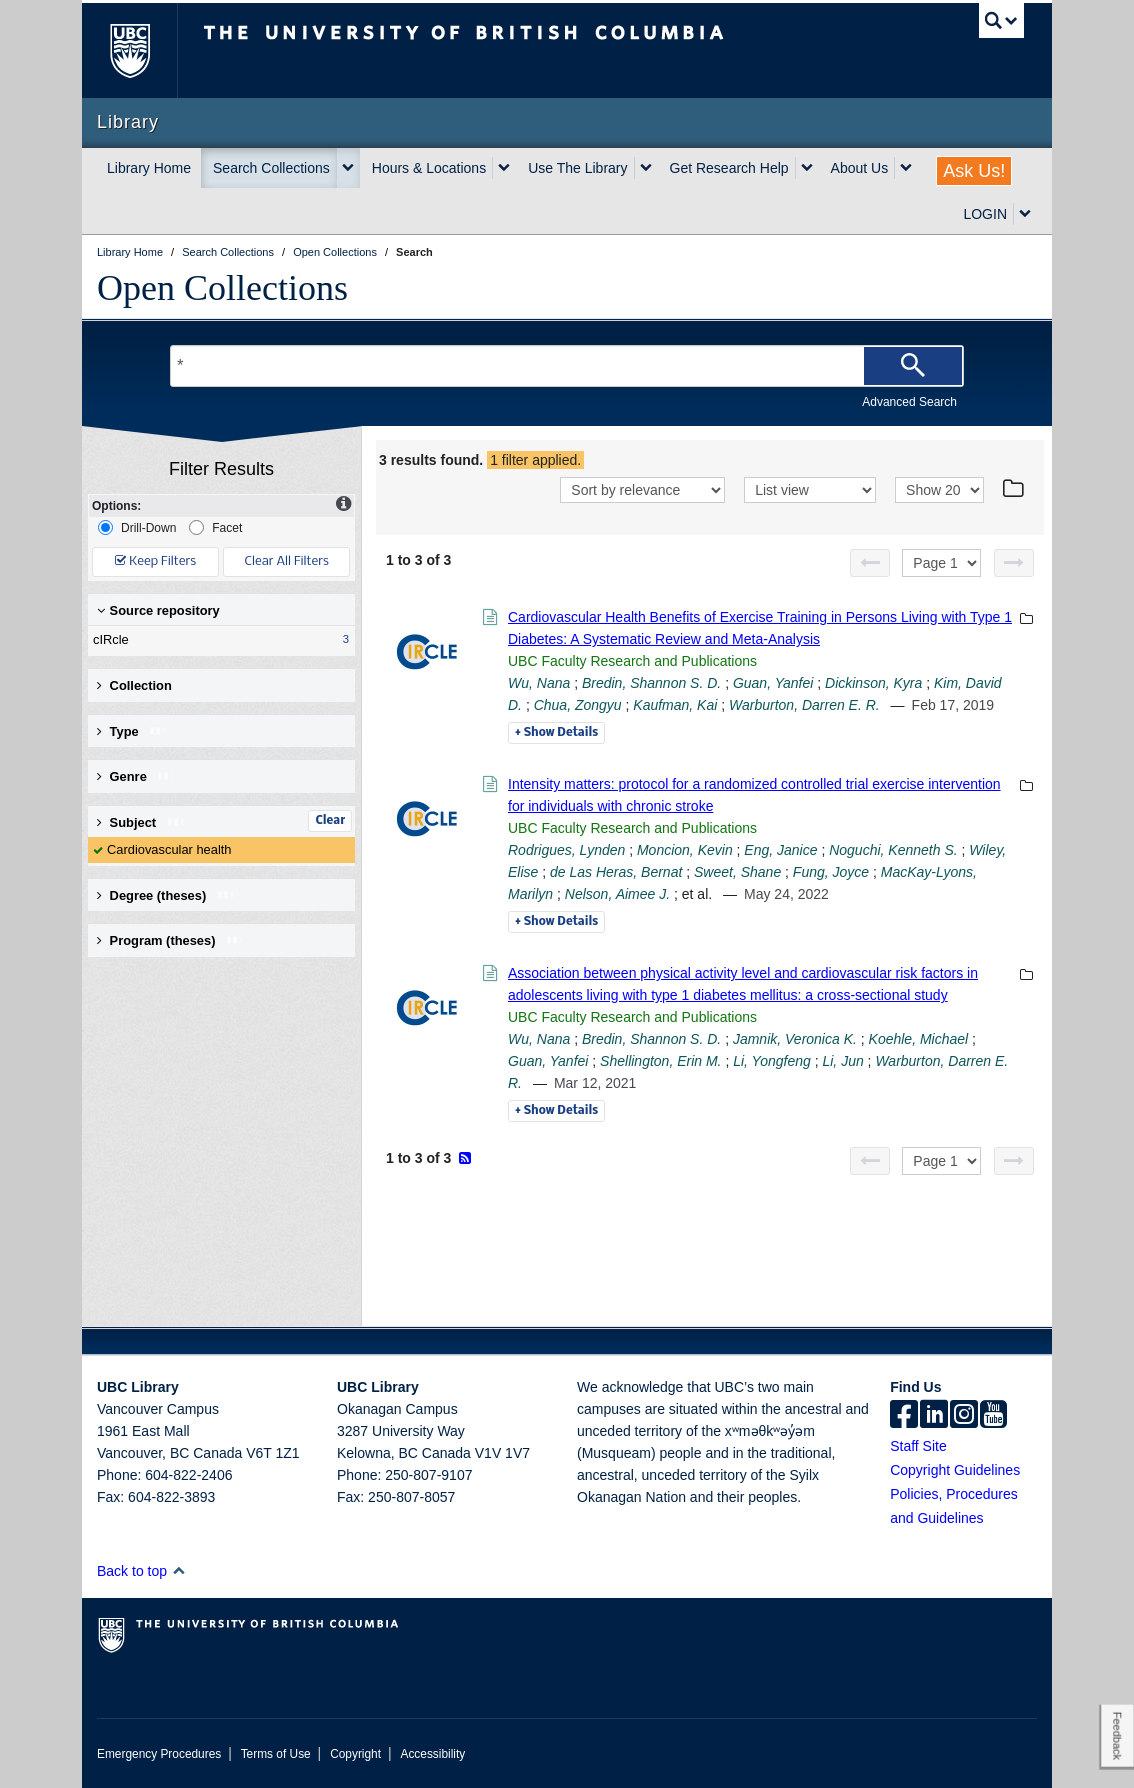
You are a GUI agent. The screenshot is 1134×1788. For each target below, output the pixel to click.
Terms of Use (276, 1754)
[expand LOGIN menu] (1025, 214)
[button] (178, 1570)
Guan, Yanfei (773, 683)
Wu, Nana (539, 683)
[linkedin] (934, 1416)
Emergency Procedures (159, 1754)
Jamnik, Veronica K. (795, 1039)
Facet (215, 527)
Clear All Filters (287, 561)
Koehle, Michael (919, 1039)
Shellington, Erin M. (660, 1061)
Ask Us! (974, 171)
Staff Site (918, 1446)
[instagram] (964, 1416)
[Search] (913, 366)
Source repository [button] (158, 610)
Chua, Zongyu (578, 705)
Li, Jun (842, 1061)
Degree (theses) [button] (166, 895)
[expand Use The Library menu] (646, 168)
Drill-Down (137, 527)
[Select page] (941, 563)
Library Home (149, 168)
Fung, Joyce (831, 872)
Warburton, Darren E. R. (804, 705)
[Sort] (642, 490)
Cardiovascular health (169, 849)
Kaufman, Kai (675, 705)
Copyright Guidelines (955, 1470)
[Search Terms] (567, 366)
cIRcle (217, 640)
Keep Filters (155, 561)
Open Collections (222, 288)
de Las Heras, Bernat (616, 872)
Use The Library (577, 168)
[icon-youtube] (993, 1416)
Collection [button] (134, 685)
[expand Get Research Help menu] (807, 168)
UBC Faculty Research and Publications (632, 661)
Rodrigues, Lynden (566, 850)
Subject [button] (141, 822)
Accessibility (432, 1754)
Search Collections (271, 168)
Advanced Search (909, 402)
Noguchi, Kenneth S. (893, 850)
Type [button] (132, 731)
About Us (860, 168)
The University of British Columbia (144, 50)
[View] (810, 490)
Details (556, 733)
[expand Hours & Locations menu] (504, 168)
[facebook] (904, 1416)
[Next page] (1014, 563)
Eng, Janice (780, 850)
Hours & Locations (429, 168)
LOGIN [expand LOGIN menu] (985, 214)
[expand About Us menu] (906, 168)
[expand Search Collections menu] (348, 168)
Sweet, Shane (737, 872)
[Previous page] (870, 563)
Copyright (355, 1754)
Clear (330, 821)
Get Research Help (729, 168)
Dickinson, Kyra (873, 683)
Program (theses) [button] (171, 940)
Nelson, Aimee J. (617, 894)
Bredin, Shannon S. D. (651, 683)
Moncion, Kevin (685, 850)
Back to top (141, 1571)
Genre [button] (136, 776)
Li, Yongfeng (772, 1061)
